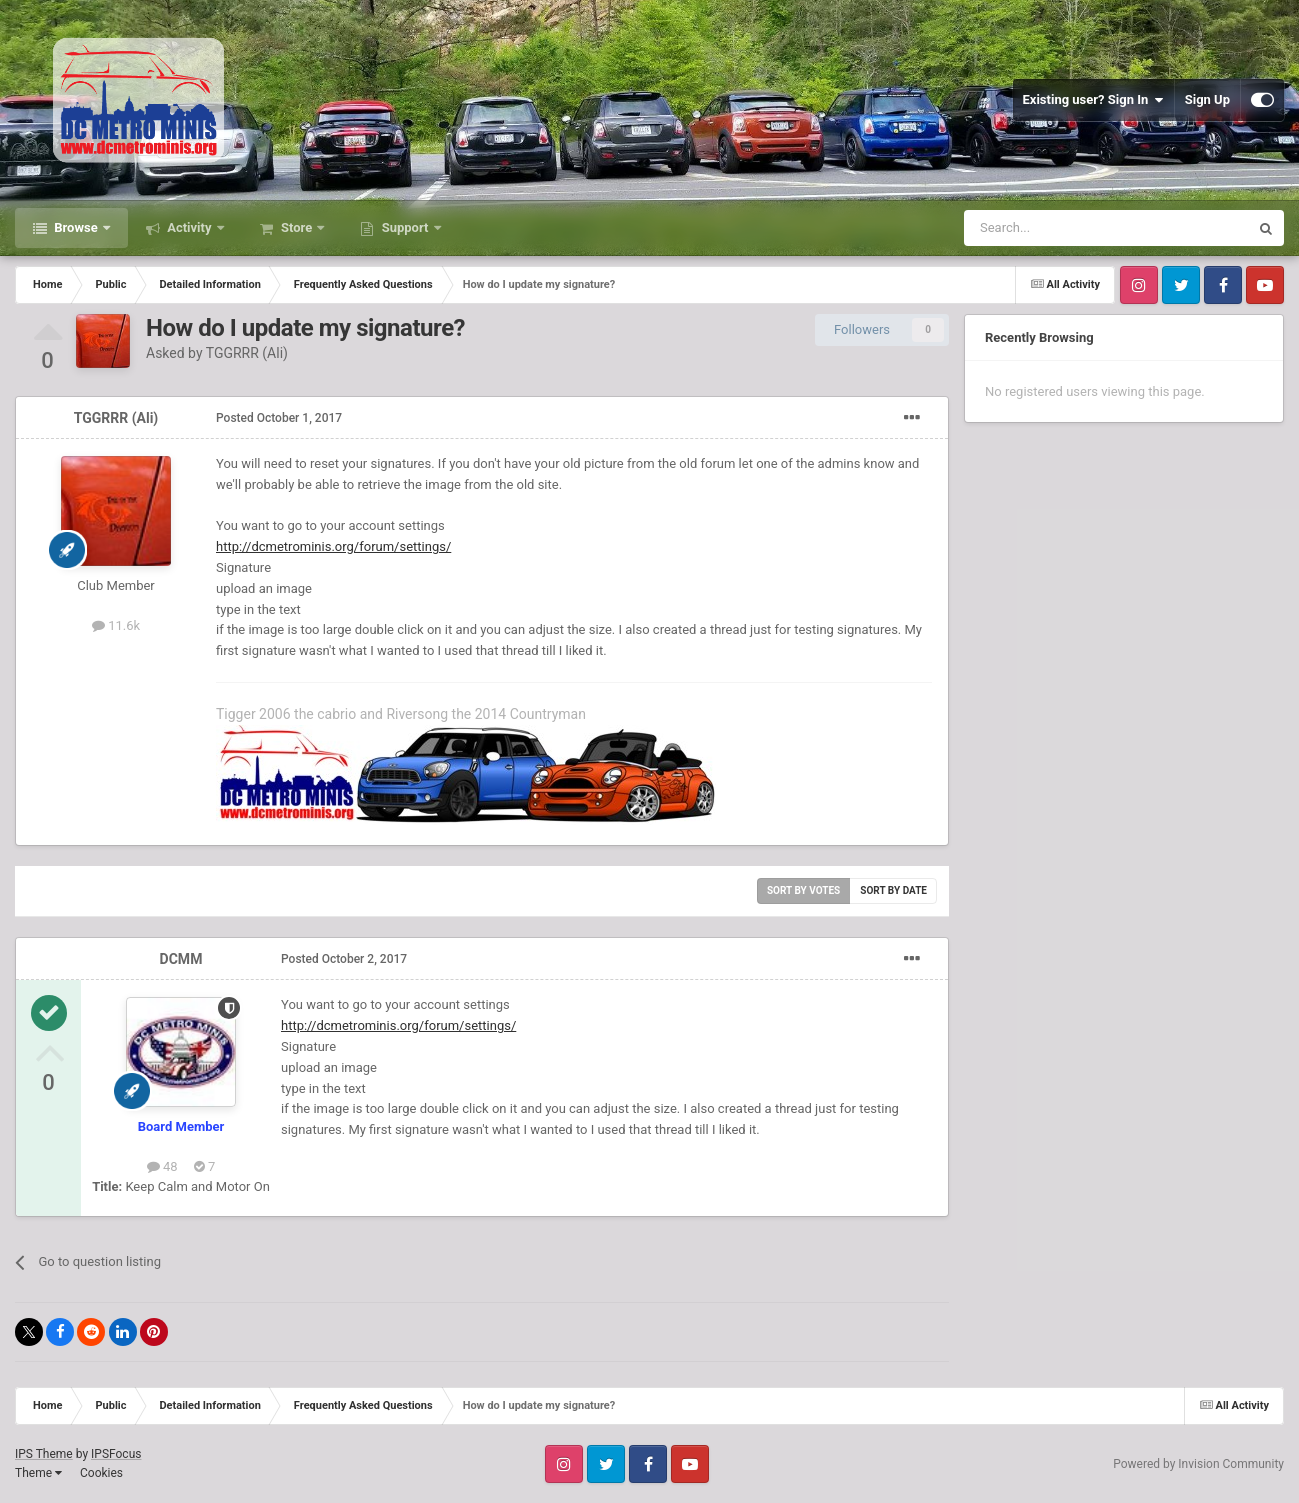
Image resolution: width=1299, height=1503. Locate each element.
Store (297, 227)
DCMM (181, 959)
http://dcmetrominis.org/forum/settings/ (333, 546)
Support (404, 227)
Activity (189, 227)
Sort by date (893, 890)
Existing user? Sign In (1093, 100)
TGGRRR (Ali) (247, 353)
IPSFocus (116, 1454)
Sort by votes (803, 890)
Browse (76, 227)
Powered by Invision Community (1198, 1464)
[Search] (1059, 228)
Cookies (101, 1473)
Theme (38, 1473)
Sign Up (1207, 99)
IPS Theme (44, 1454)
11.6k (116, 625)
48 (162, 1166)
